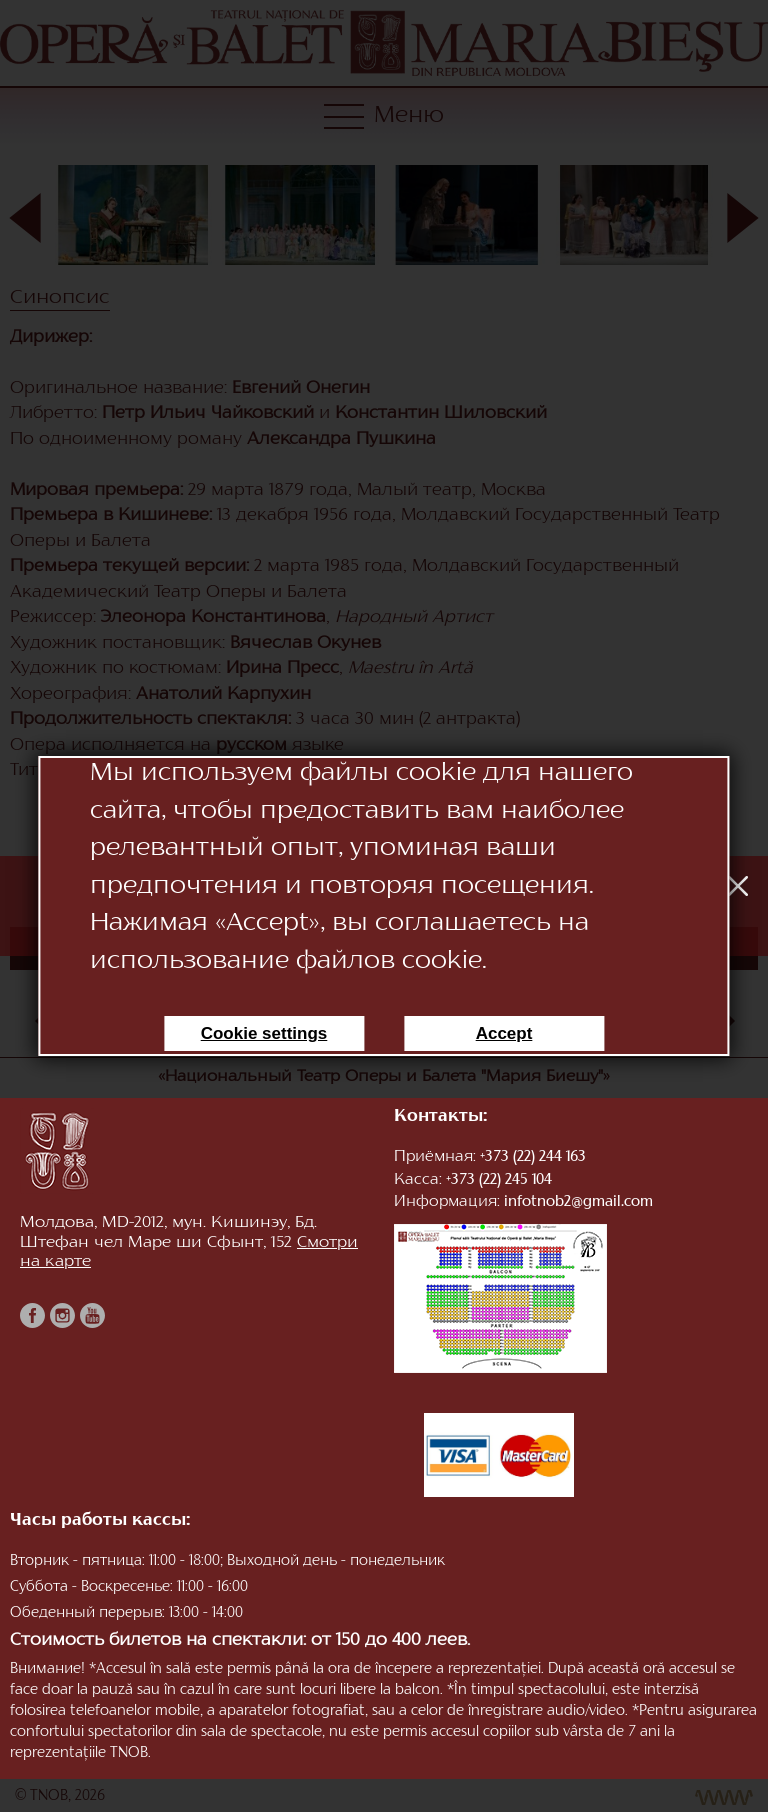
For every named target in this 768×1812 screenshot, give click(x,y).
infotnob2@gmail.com (578, 1202)
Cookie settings (264, 1033)
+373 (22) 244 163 (533, 1157)
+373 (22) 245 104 (499, 1180)
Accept (504, 1033)
